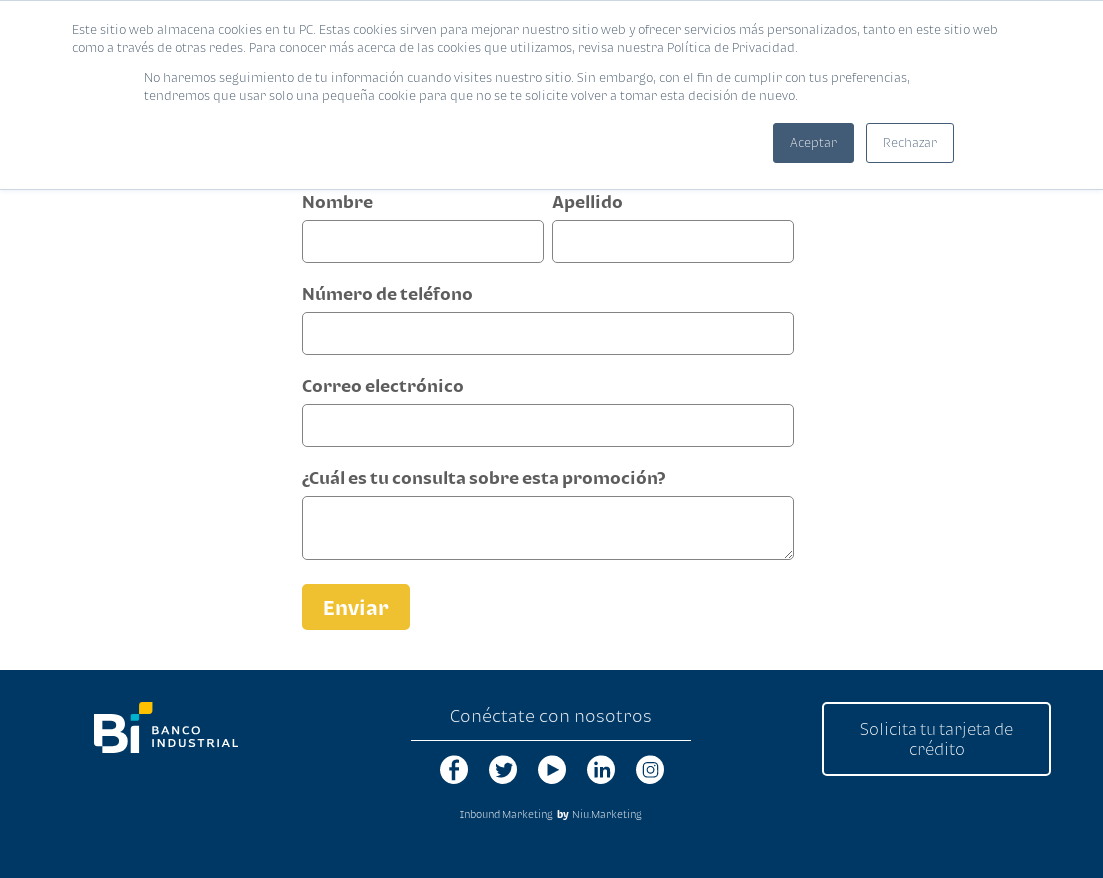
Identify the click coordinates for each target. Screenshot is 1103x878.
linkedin (600, 769)
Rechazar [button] (910, 142)
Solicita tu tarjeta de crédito (936, 739)
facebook (453, 769)
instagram (649, 769)
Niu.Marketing (607, 814)
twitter (502, 769)
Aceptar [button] (813, 142)
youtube (551, 769)
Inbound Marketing (506, 814)
